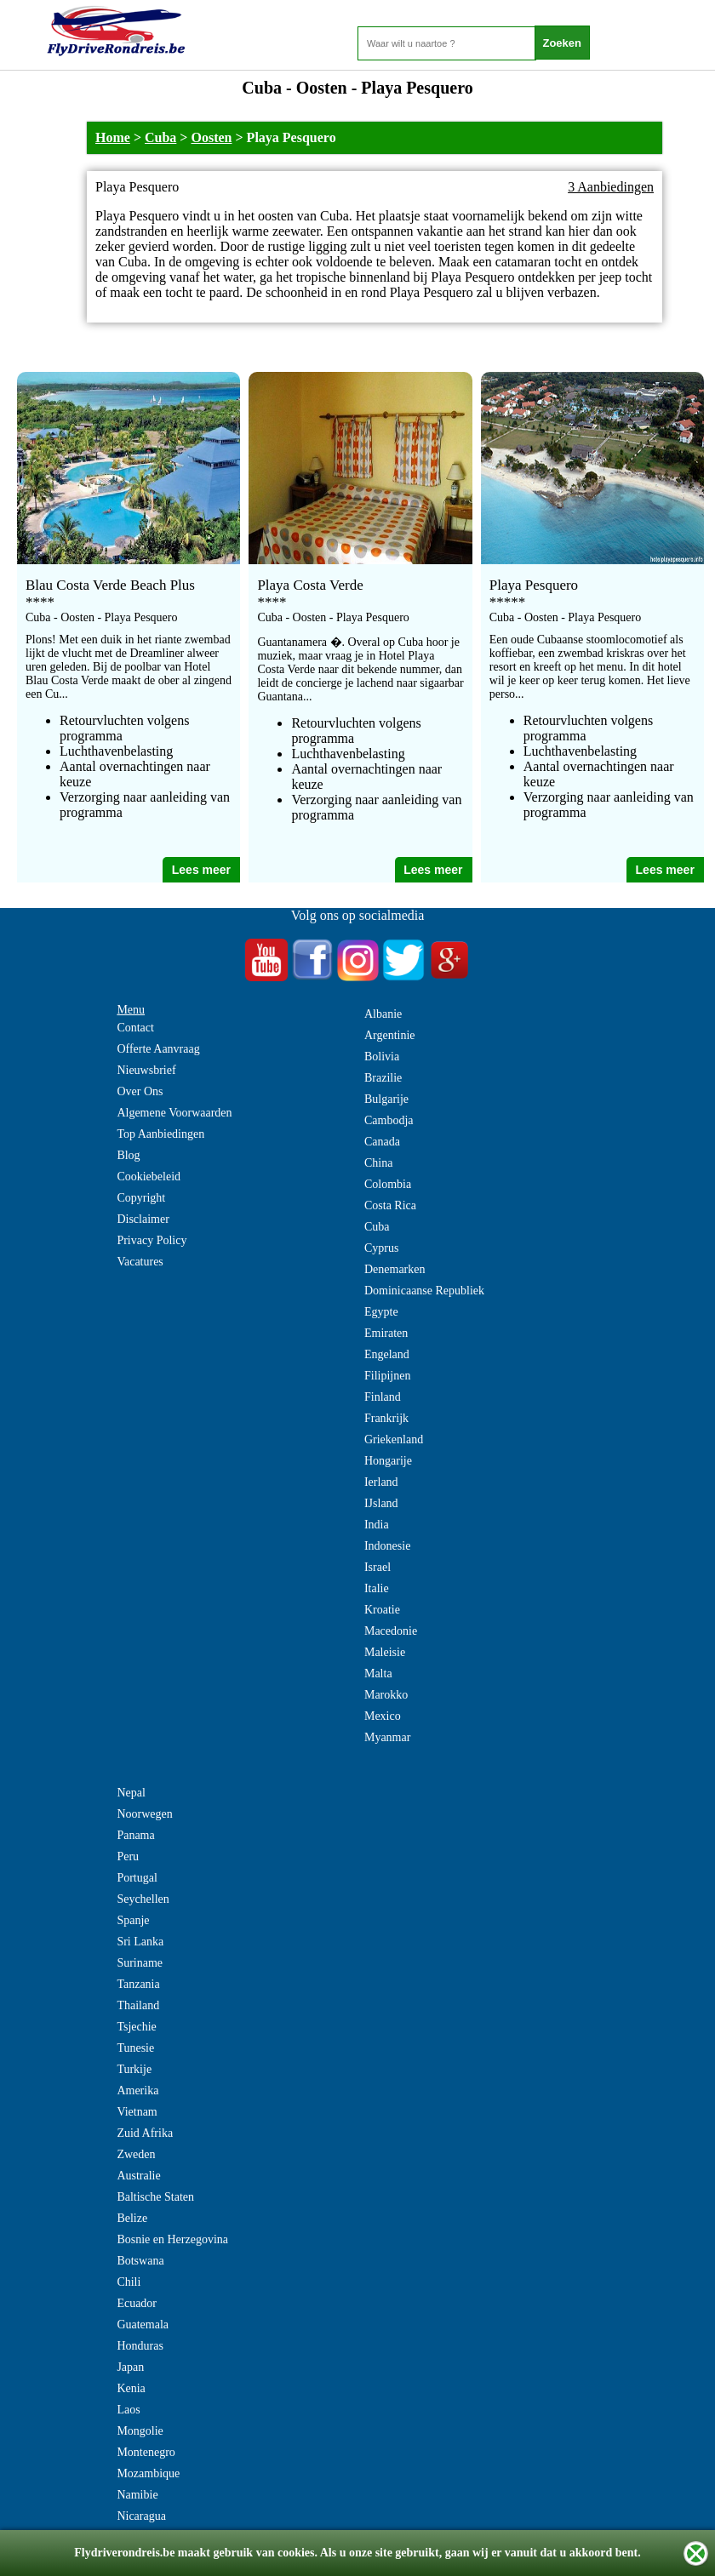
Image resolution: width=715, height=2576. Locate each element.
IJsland (381, 1503)
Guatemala (143, 2324)
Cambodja (389, 1120)
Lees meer (201, 870)
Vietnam (137, 2111)
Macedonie (390, 1631)
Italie (376, 1588)
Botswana (140, 2260)
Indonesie (387, 1545)
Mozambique (148, 2473)
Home (112, 137)
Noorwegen (144, 1814)
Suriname (140, 1962)
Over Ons (140, 1091)
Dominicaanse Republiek (424, 1290)
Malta (378, 1673)
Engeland (386, 1354)
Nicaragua (141, 2516)
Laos (128, 2409)
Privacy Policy (151, 1240)
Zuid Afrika (145, 2133)
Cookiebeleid (148, 1176)
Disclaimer (143, 1219)
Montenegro (145, 2452)
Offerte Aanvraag (158, 1048)
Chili (128, 2282)
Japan (130, 2367)
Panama (135, 1835)
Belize (132, 2218)
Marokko (386, 1694)
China (378, 1163)
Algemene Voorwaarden (174, 1112)
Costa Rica (390, 1205)
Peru (128, 1856)
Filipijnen (387, 1375)
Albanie (383, 1014)
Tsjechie (136, 2026)
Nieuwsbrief (146, 1070)
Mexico (382, 1716)
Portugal (137, 1877)
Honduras (140, 2345)
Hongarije (388, 1460)
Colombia (387, 1184)
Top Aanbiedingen (160, 1134)
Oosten (211, 137)
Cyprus (381, 1248)
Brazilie (383, 1077)
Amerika (137, 2090)
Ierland (381, 1482)
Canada (382, 1141)
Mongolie (140, 2431)
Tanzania (138, 1984)
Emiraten (386, 1333)
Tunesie (135, 2048)
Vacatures (140, 1261)
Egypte (381, 1311)
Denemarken (395, 1269)
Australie (138, 2175)
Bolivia (381, 1056)
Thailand (138, 2005)
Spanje (133, 1920)
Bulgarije (386, 1099)
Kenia (131, 2388)
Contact (135, 1027)
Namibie (137, 2494)
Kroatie (382, 1609)
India (376, 1524)
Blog (128, 1155)
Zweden (136, 2154)
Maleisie (384, 1652)
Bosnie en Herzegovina (172, 2239)
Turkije (134, 2069)
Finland (382, 1397)
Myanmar (387, 1737)
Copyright (141, 1197)
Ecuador (137, 2303)
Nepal (131, 1792)
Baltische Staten (155, 2196)
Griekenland (393, 1439)
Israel (377, 1567)
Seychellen (143, 1899)
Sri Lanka (140, 1941)
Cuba (160, 137)
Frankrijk (386, 1418)
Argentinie (389, 1035)
